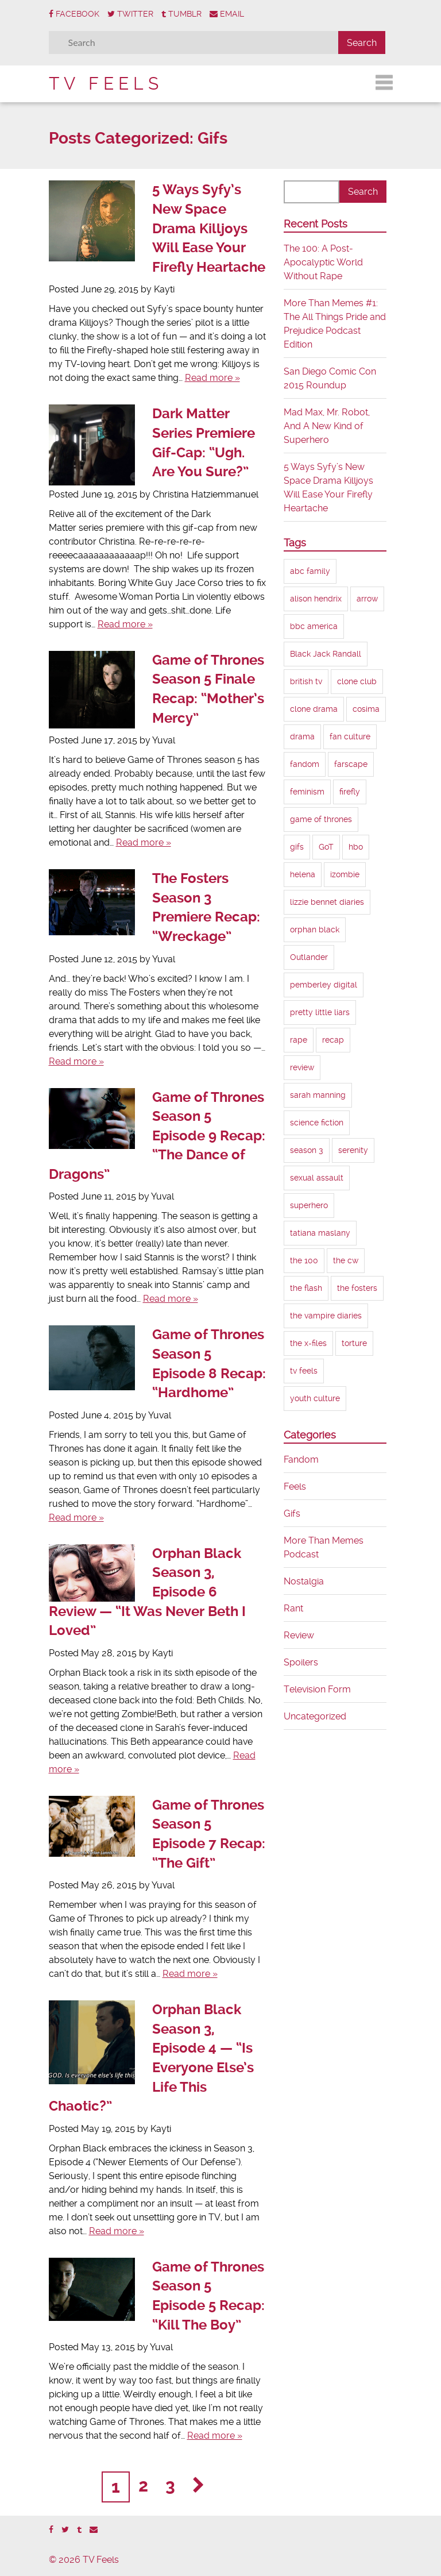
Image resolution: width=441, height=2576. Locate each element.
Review (299, 1635)
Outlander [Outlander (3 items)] (309, 957)
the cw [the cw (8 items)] (345, 1260)
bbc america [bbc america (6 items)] (314, 626)
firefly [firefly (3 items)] (349, 791)
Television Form (317, 1689)
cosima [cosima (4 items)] (366, 709)
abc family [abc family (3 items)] (310, 571)
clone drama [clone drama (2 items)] (314, 709)
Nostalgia (304, 1581)
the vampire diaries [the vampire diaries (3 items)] (326, 1315)
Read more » (212, 377)
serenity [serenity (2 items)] (353, 1150)
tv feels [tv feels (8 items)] (304, 1370)
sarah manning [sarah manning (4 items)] (318, 1095)
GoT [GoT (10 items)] (326, 846)
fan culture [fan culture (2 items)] (350, 736)
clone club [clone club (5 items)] (357, 681)
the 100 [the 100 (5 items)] (304, 1260)
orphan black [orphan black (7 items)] (314, 929)
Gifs (292, 1513)
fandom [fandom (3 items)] (304, 764)
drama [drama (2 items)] (302, 736)
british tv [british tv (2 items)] (306, 681)
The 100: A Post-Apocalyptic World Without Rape (323, 262)
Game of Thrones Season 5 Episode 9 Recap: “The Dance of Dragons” (157, 1135)
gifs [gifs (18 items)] (297, 846)
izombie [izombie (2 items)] (344, 874)
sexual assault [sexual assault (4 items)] (316, 1177)
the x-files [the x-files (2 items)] (308, 1343)
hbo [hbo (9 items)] (356, 846)
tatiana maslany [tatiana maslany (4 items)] (320, 1232)
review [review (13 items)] (302, 1067)
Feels (295, 1486)
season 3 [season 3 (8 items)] (306, 1150)
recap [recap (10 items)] (333, 1039)
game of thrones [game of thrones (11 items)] (321, 819)
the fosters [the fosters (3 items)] (357, 1288)
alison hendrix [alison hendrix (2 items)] (316, 598)
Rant (293, 1608)
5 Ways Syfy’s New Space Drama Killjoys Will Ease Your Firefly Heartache (208, 228)
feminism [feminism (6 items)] (307, 791)
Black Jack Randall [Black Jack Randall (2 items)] (325, 653)
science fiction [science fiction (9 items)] (316, 1122)
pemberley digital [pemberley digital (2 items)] (323, 984)
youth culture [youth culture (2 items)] (315, 1398)
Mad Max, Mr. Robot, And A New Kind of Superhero (327, 426)
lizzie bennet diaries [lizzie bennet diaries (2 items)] (327, 902)
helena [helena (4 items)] (302, 874)
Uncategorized (315, 1716)
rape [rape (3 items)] (298, 1039)
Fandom (301, 1459)
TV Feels (106, 84)
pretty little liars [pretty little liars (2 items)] (320, 1012)
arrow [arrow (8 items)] (367, 598)
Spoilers (301, 1662)
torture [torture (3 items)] (354, 1343)
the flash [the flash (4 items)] (306, 1288)
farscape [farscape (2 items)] (351, 764)
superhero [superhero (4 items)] (309, 1205)
